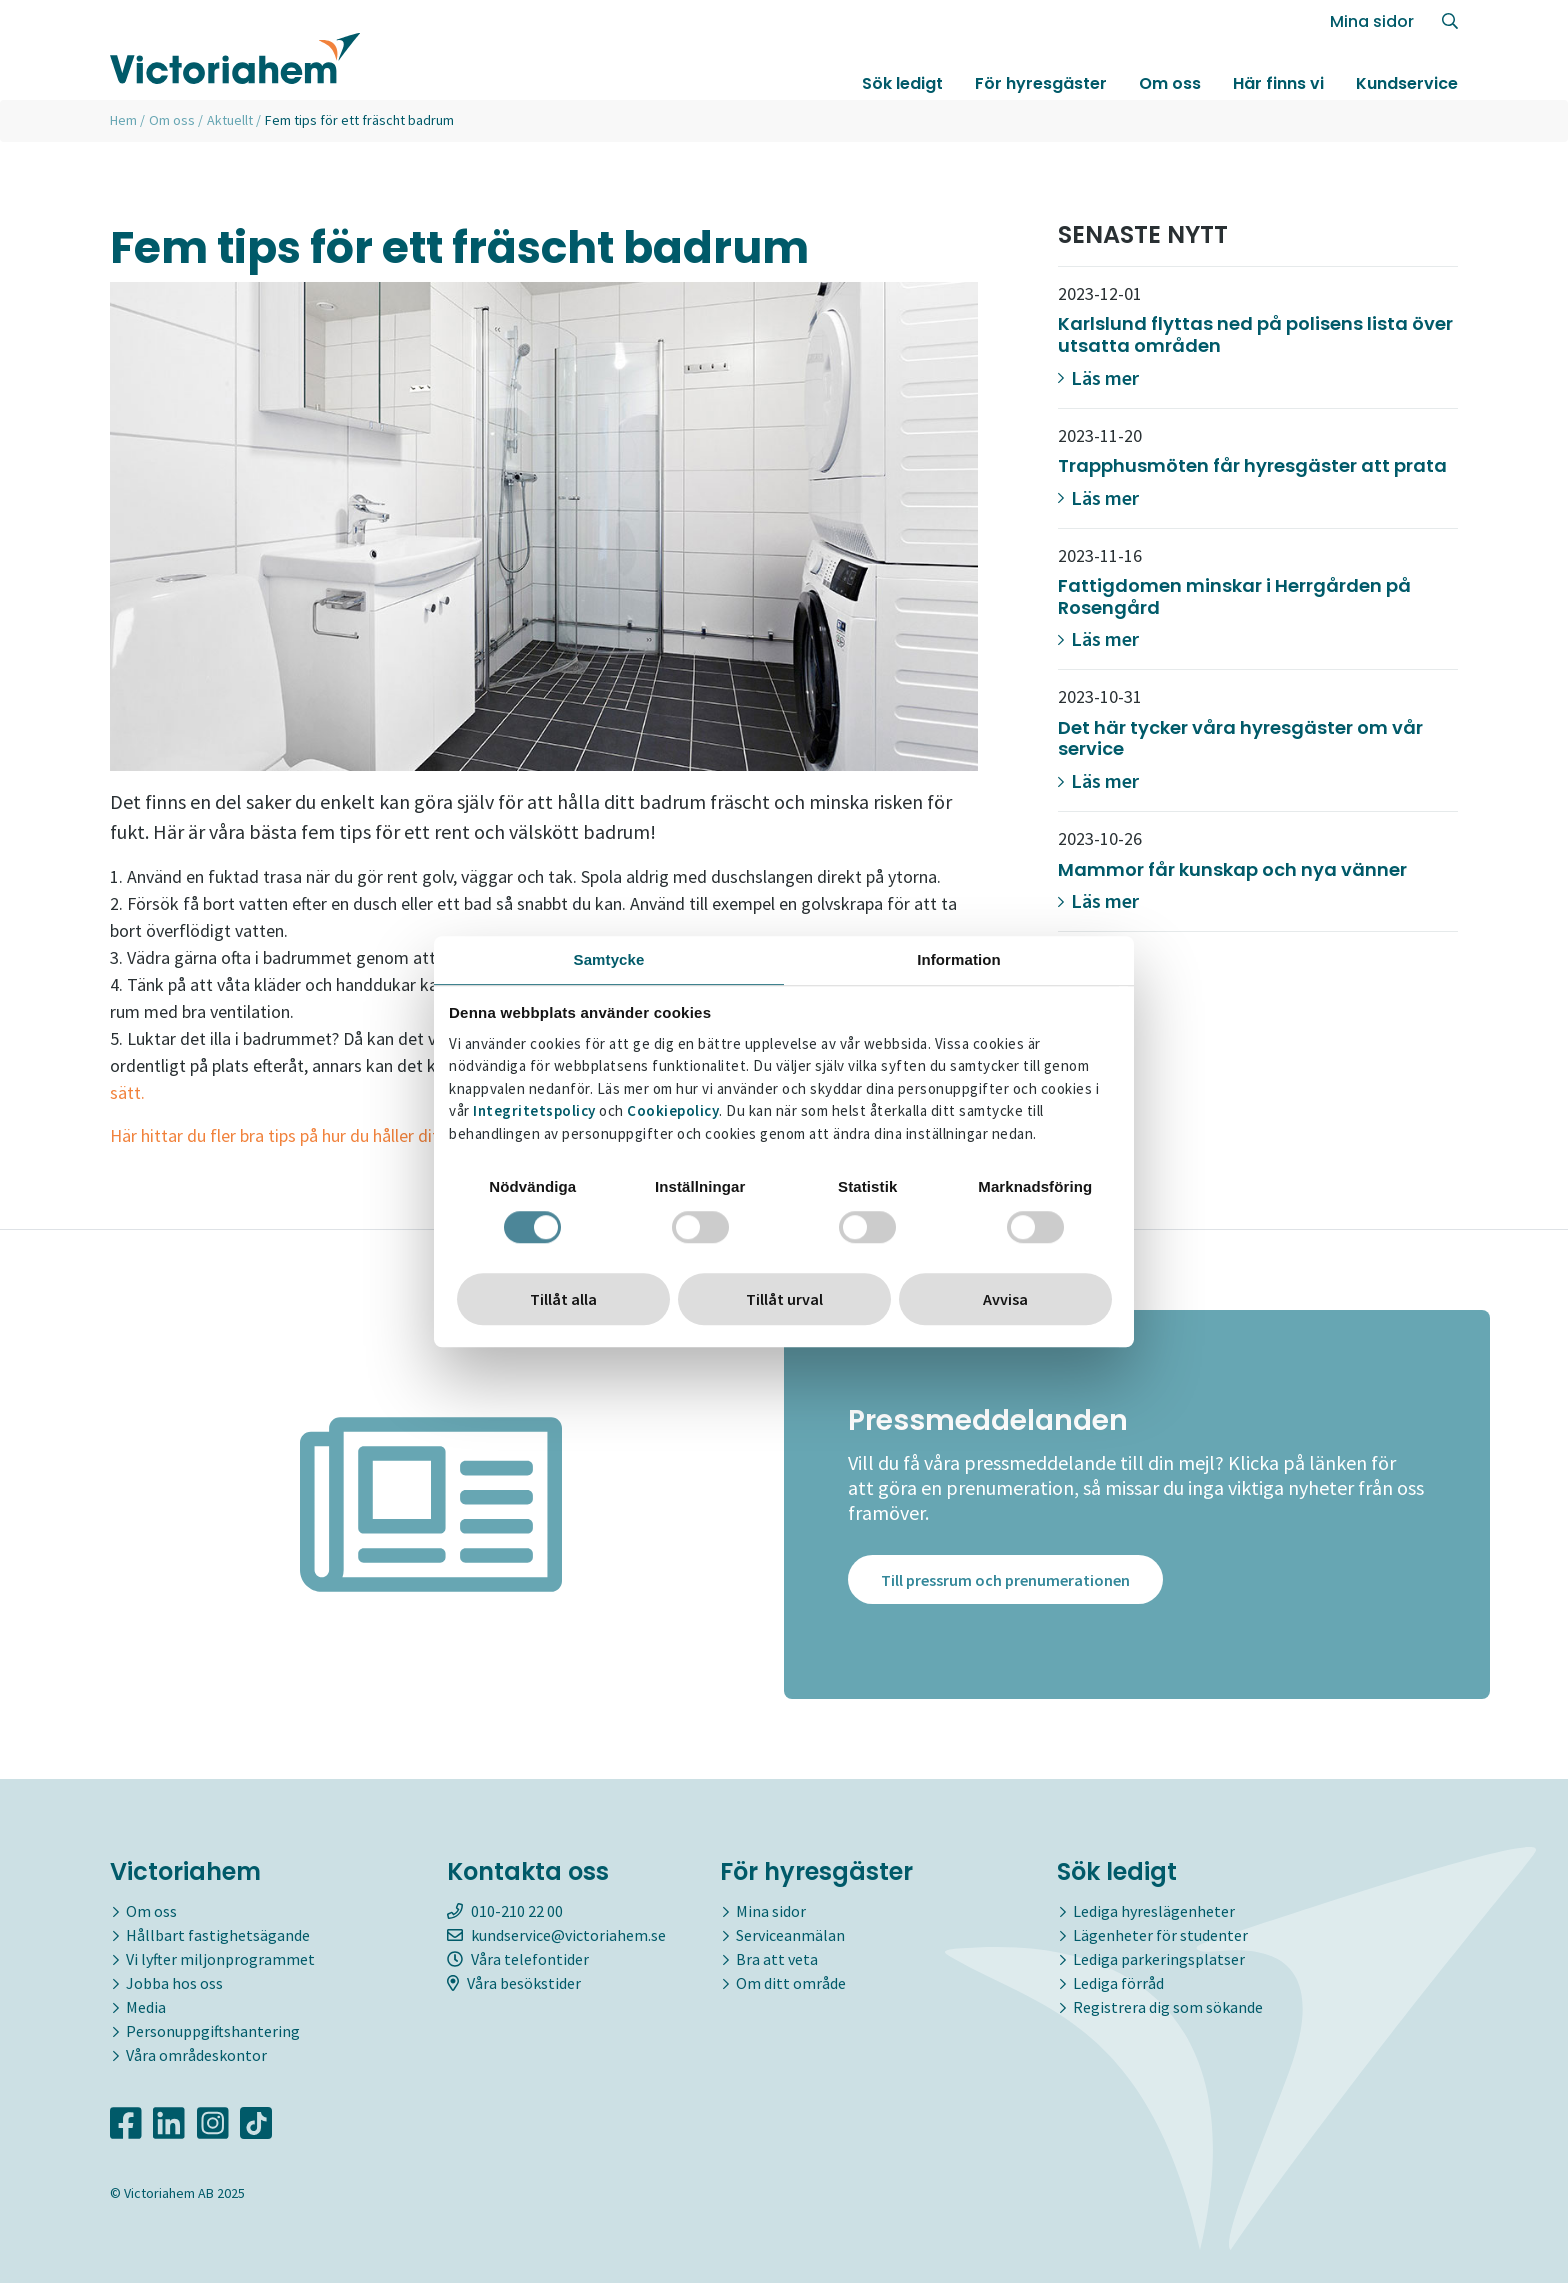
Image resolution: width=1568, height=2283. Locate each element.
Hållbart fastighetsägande (218, 1935)
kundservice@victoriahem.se (556, 1935)
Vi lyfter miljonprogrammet (220, 1959)
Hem (123, 120)
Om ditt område (791, 1983)
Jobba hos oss (174, 1983)
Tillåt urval (784, 1299)
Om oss (1170, 83)
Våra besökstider (514, 1983)
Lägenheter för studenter (1160, 1935)
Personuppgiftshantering (213, 2031)
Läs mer (1098, 377)
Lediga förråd (1118, 1983)
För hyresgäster (1041, 83)
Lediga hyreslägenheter (1154, 1911)
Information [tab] (959, 959)
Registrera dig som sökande (1168, 2007)
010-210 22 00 (505, 1911)
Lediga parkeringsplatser (1159, 1959)
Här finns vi (1278, 83)
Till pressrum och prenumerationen (1005, 1581)
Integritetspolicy (534, 1111)
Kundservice (1407, 83)
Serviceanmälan (790, 1935)
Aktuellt (230, 120)
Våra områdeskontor (196, 2055)
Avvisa (1005, 1299)
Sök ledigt (902, 83)
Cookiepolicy (673, 1111)
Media (146, 2007)
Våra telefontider (518, 1959)
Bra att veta (777, 1959)
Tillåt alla (563, 1299)
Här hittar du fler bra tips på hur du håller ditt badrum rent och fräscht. (373, 1135)
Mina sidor (1372, 21)
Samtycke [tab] (609, 959)
